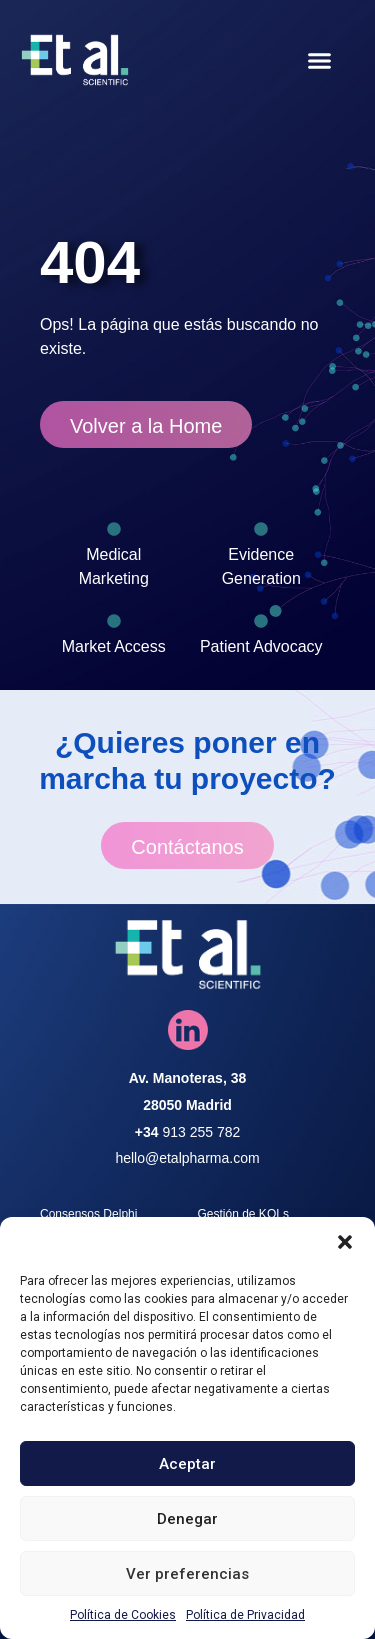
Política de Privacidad (245, 1615)
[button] (345, 1242)
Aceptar (187, 1464)
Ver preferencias (187, 1574)
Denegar (187, 1519)
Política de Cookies (123, 1615)
